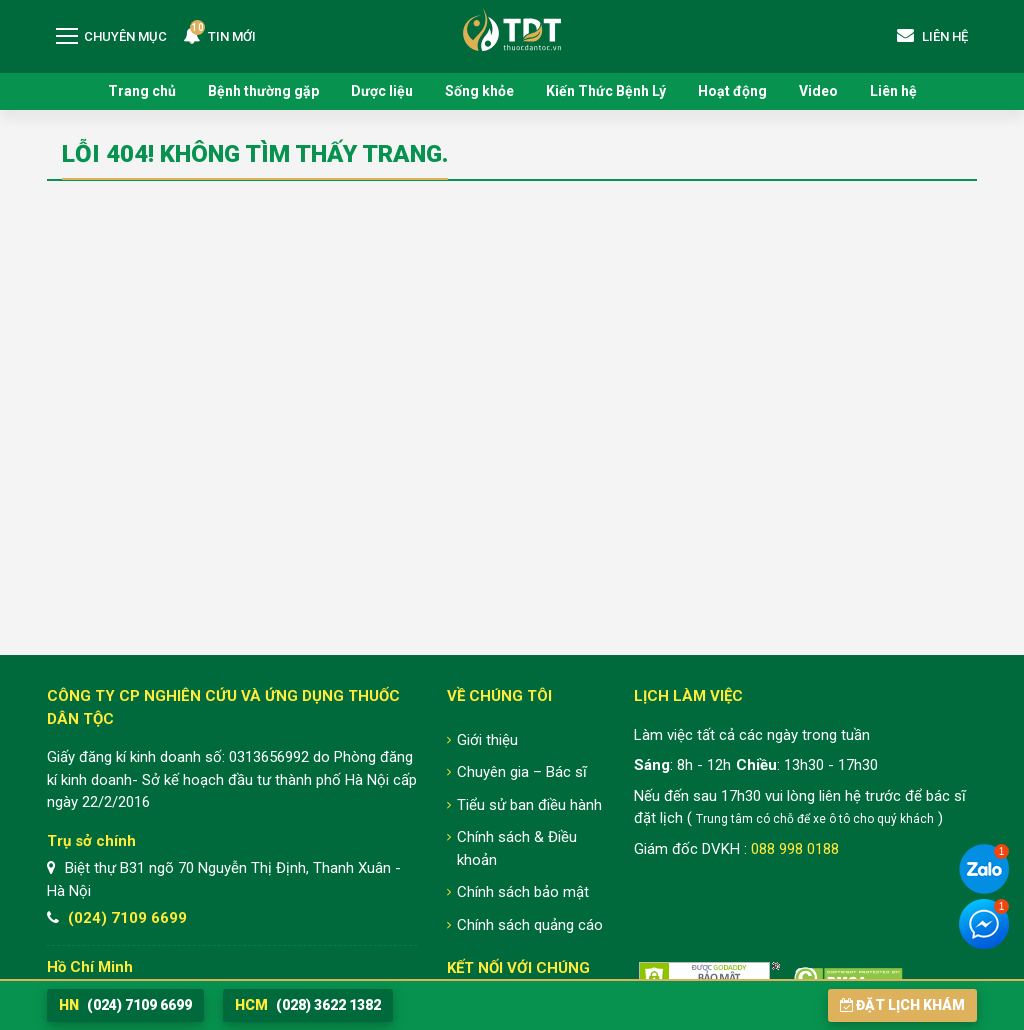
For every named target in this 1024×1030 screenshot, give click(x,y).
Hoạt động (732, 91)
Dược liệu (382, 91)
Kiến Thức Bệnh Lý (606, 91)
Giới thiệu (487, 740)
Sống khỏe (479, 91)
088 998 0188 (795, 849)
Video (818, 91)
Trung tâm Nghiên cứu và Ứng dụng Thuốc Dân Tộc (512, 29)
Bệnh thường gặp (263, 91)
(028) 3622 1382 (308, 1005)
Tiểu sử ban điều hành (529, 805)
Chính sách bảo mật (523, 892)
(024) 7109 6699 (127, 918)
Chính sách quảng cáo (530, 925)
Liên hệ (893, 91)
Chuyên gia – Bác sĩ (522, 772)
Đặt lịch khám (902, 1005)
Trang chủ (142, 91)
